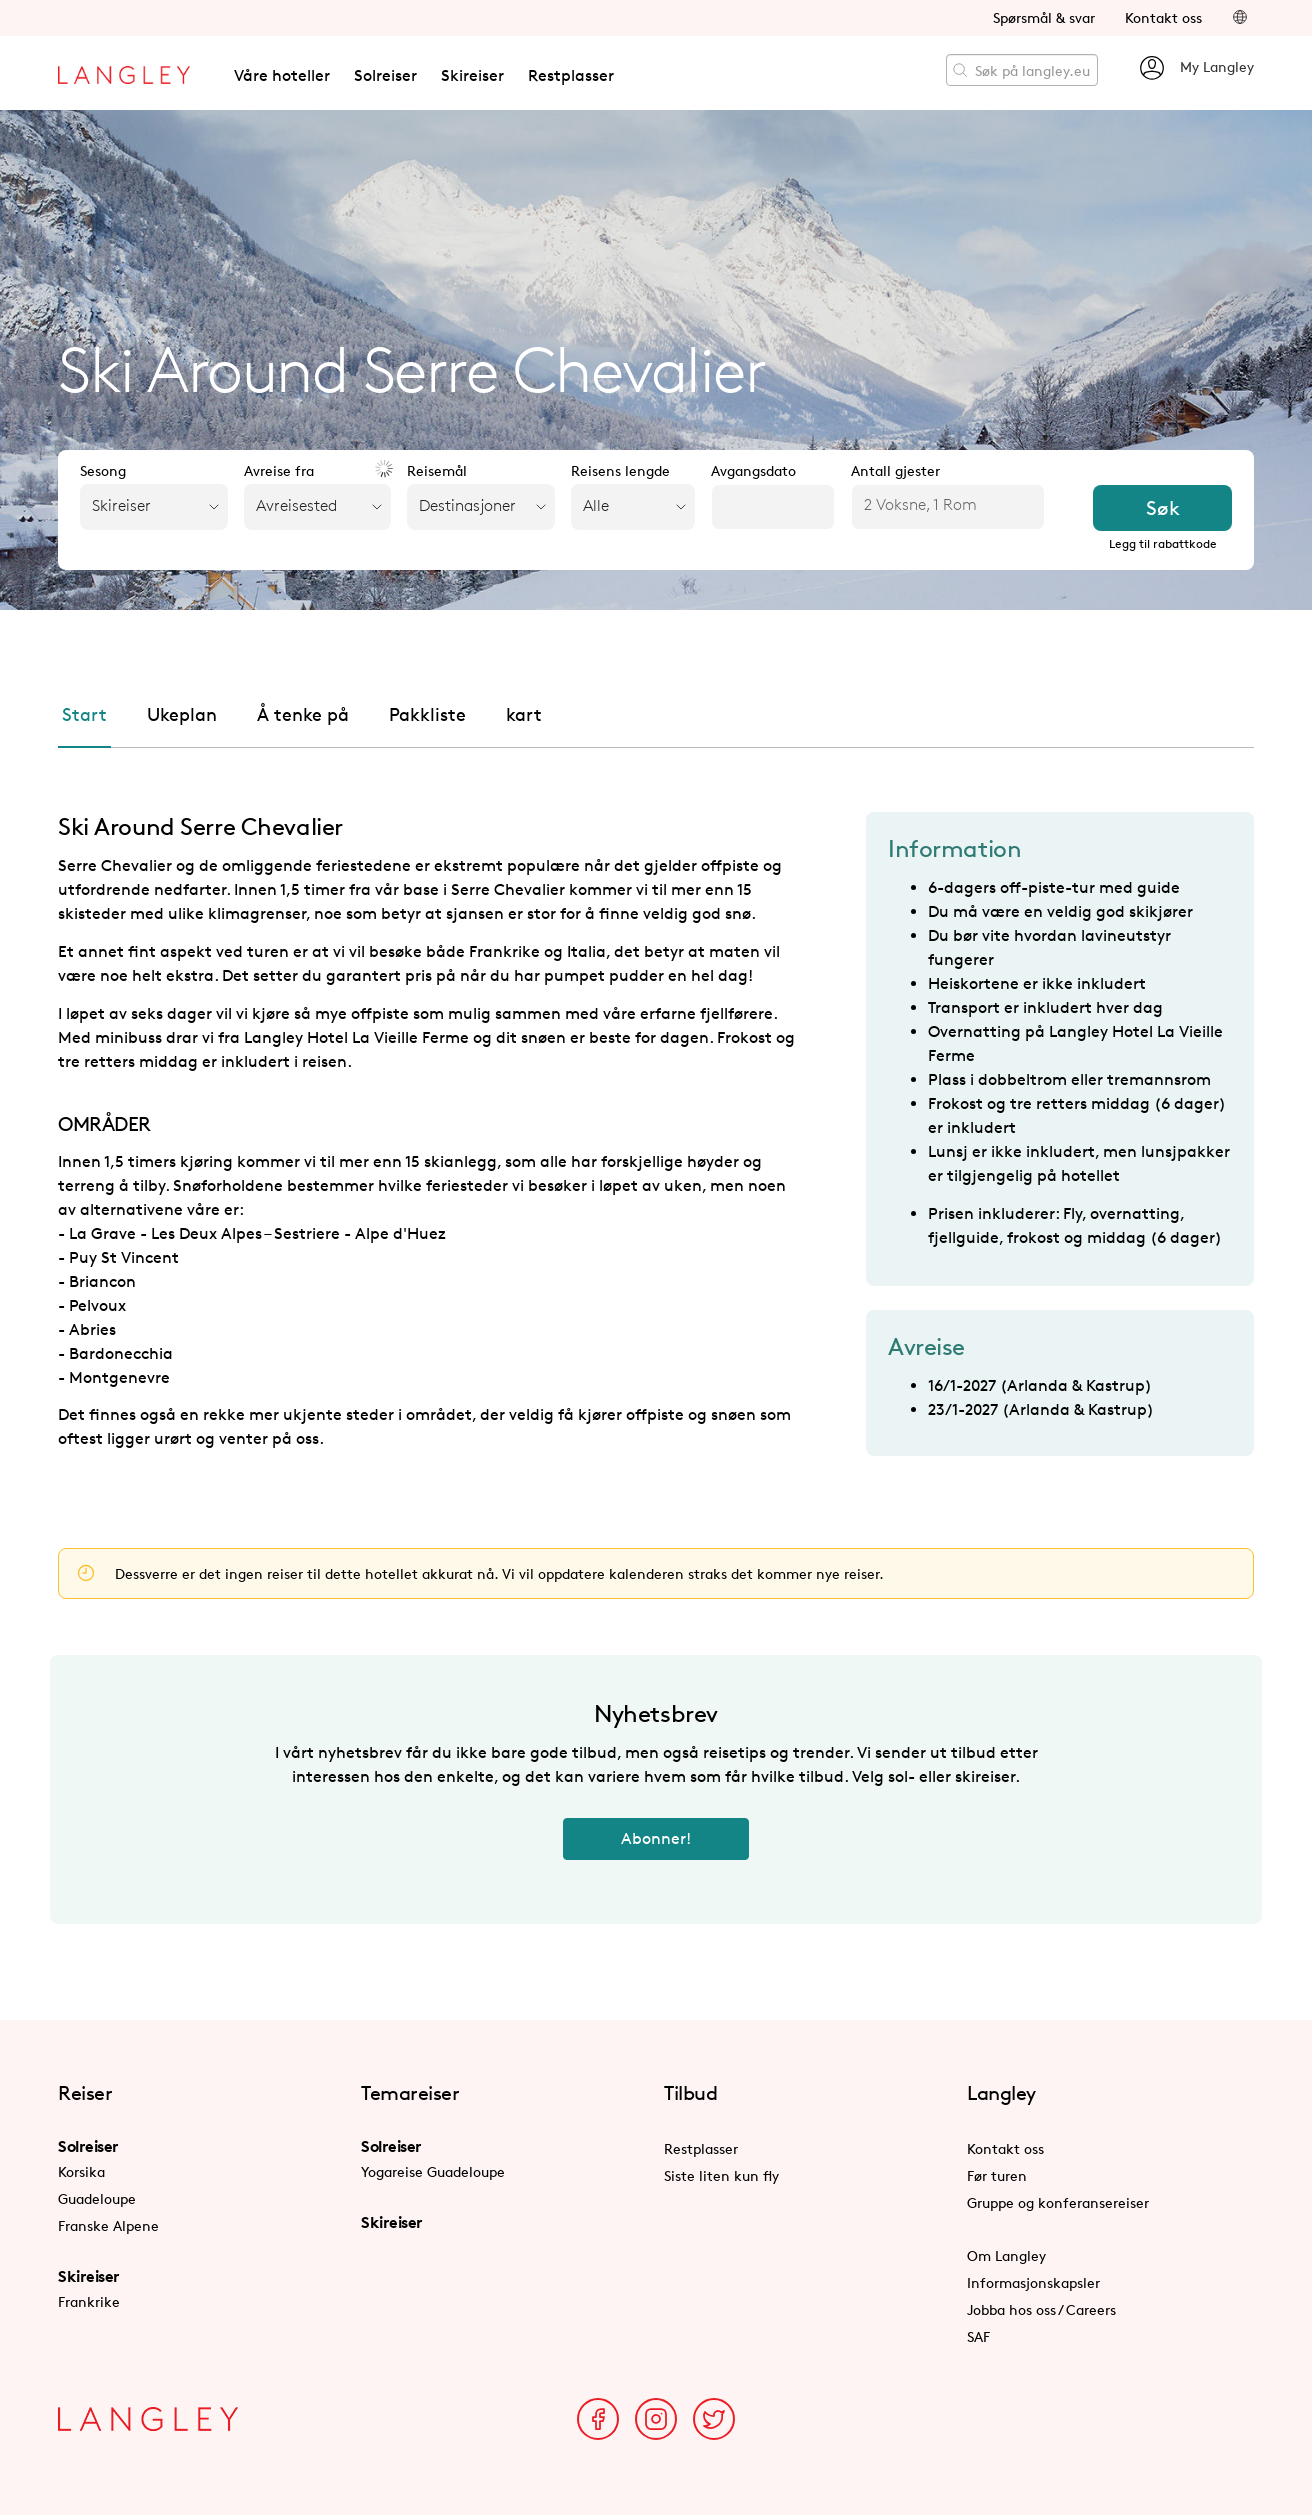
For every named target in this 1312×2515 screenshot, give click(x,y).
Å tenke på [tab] (303, 714)
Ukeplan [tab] (182, 714)
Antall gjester (895, 471)
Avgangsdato (753, 471)
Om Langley (1006, 2255)
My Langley (1196, 68)
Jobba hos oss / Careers (1041, 2309)
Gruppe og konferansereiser (1058, 2202)
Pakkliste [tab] (427, 714)
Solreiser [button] (385, 75)
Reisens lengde (620, 471)
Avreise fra (279, 471)
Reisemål (437, 471)
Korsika (81, 2171)
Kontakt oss (1163, 17)
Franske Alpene (108, 2225)
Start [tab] (84, 714)
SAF (978, 2336)
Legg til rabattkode (1163, 543)
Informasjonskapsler (1033, 2282)
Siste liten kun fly (721, 2175)
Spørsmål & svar (1044, 17)
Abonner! (656, 1838)
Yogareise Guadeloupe (433, 2171)
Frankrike (89, 2301)
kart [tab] (524, 714)
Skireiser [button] (472, 75)
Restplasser (571, 75)
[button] (1240, 17)
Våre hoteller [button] (282, 75)
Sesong (103, 471)
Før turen (997, 2175)
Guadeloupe (97, 2198)
